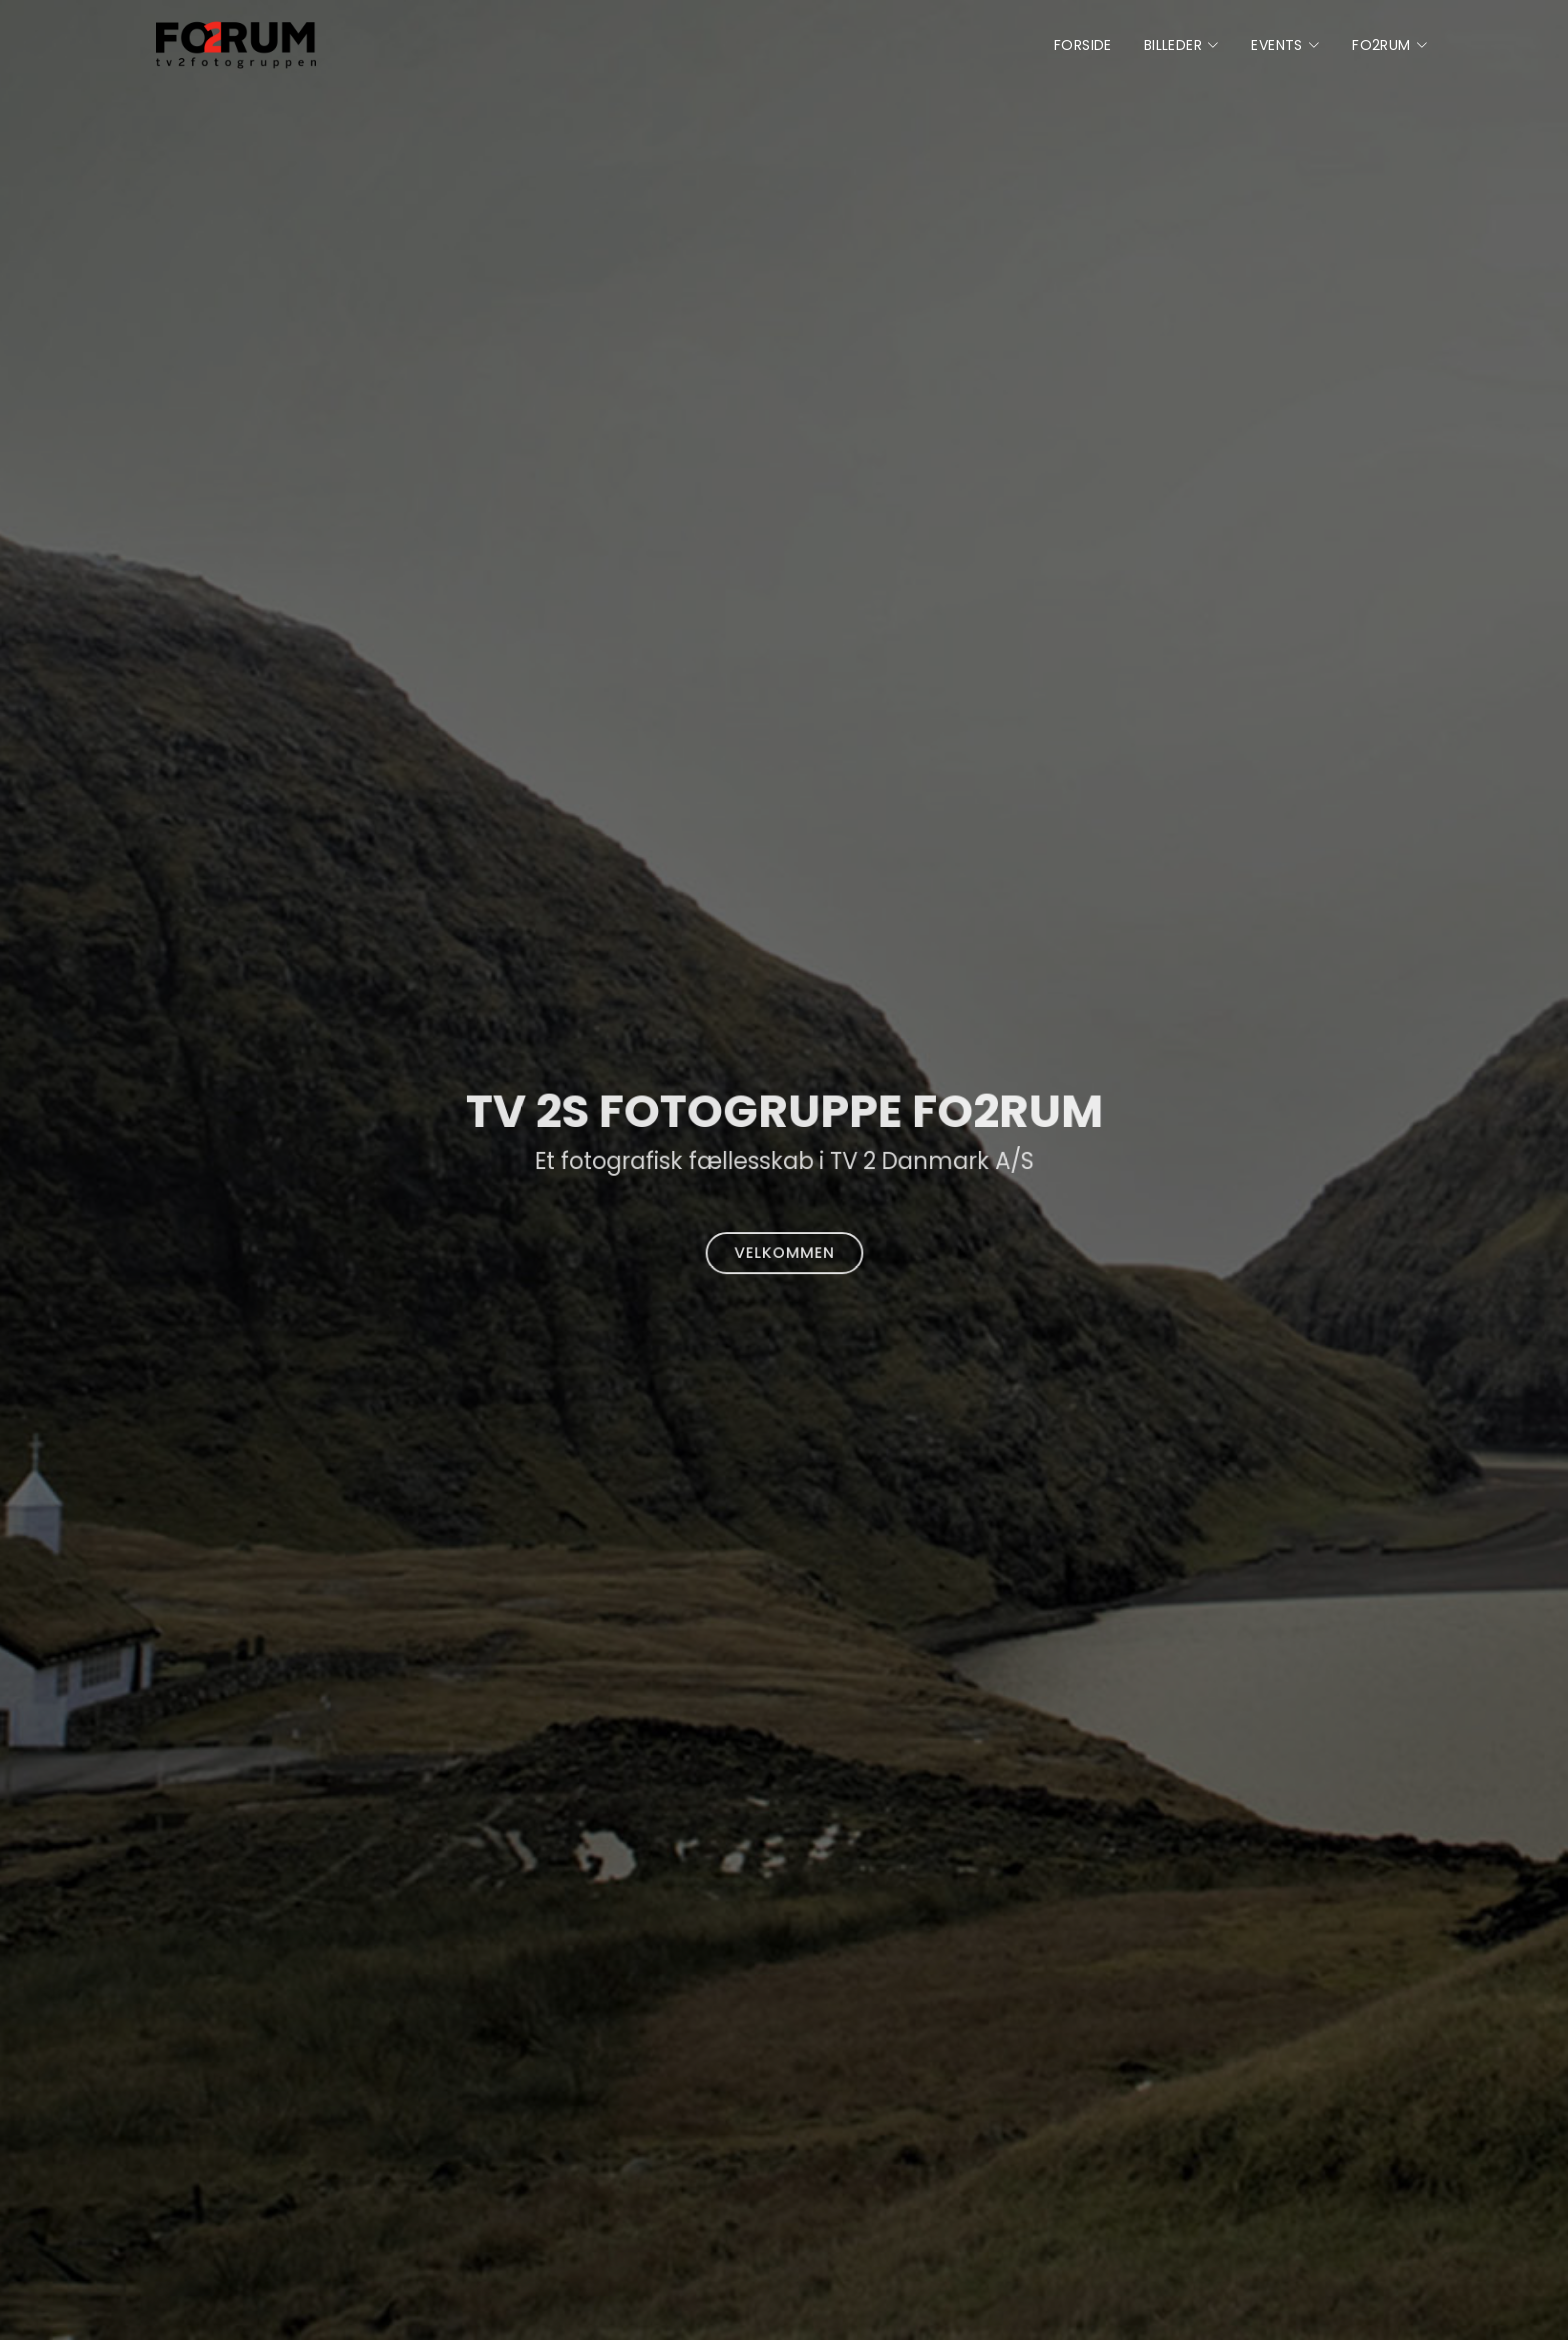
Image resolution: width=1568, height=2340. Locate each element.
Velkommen (784, 1248)
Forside (1083, 45)
